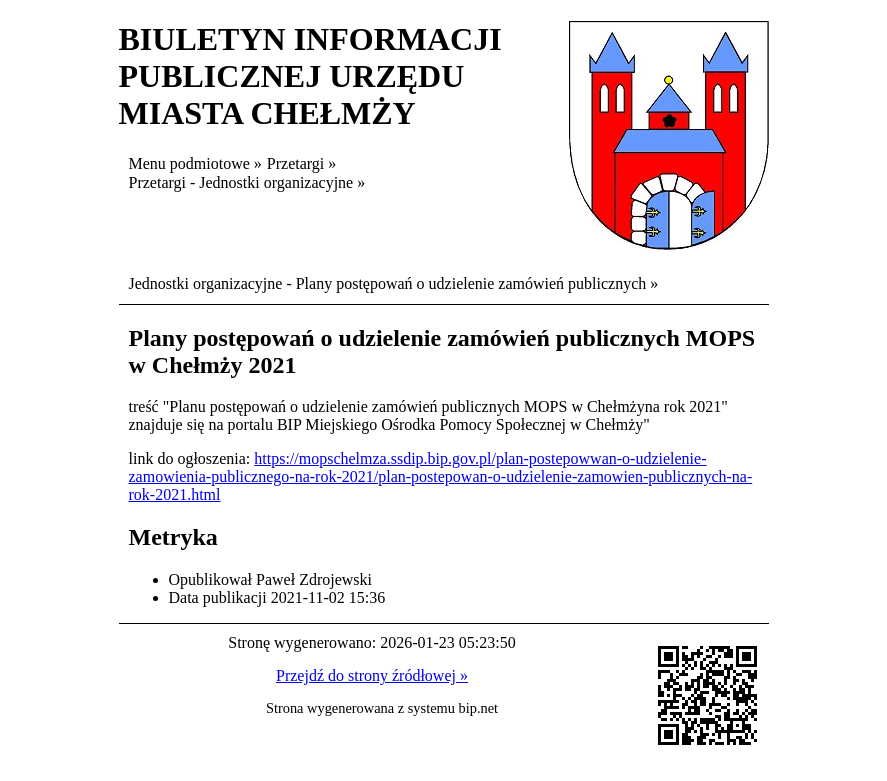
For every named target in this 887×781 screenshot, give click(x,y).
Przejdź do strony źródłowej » (372, 675)
